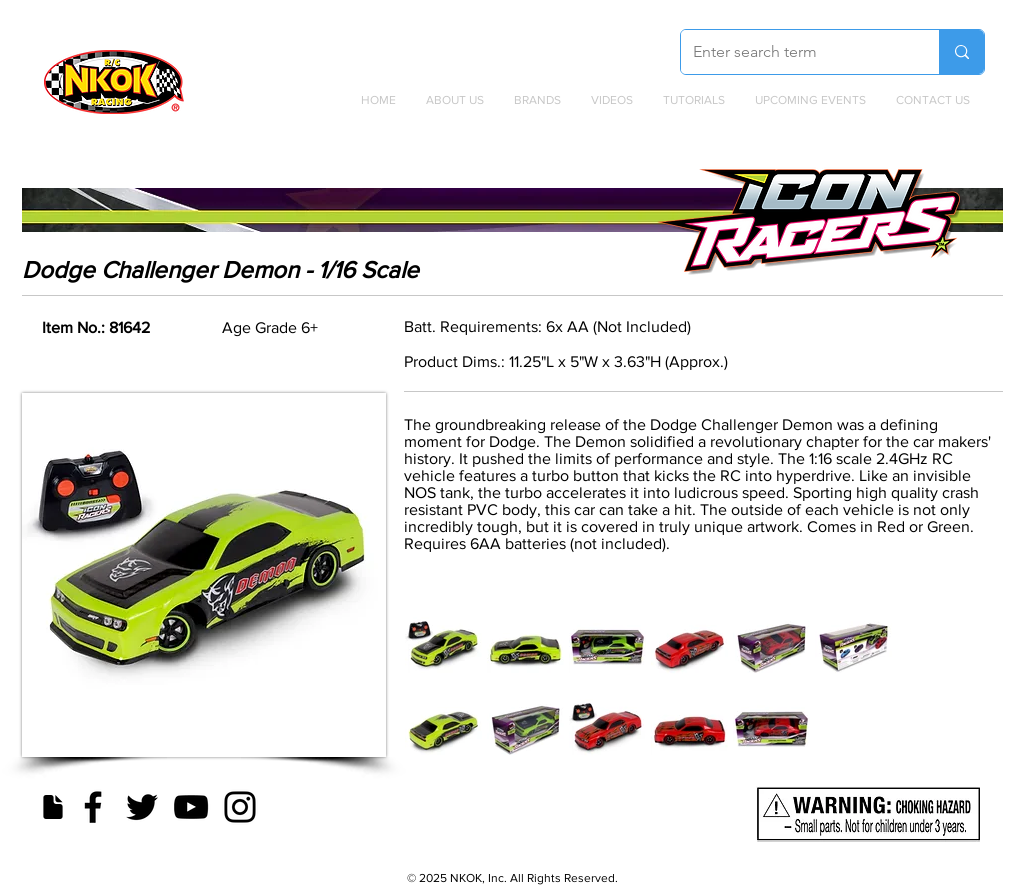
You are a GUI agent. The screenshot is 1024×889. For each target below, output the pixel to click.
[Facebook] (93, 807)
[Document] (52, 807)
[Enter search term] (795, 52)
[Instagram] (240, 807)
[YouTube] (191, 807)
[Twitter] (142, 807)
